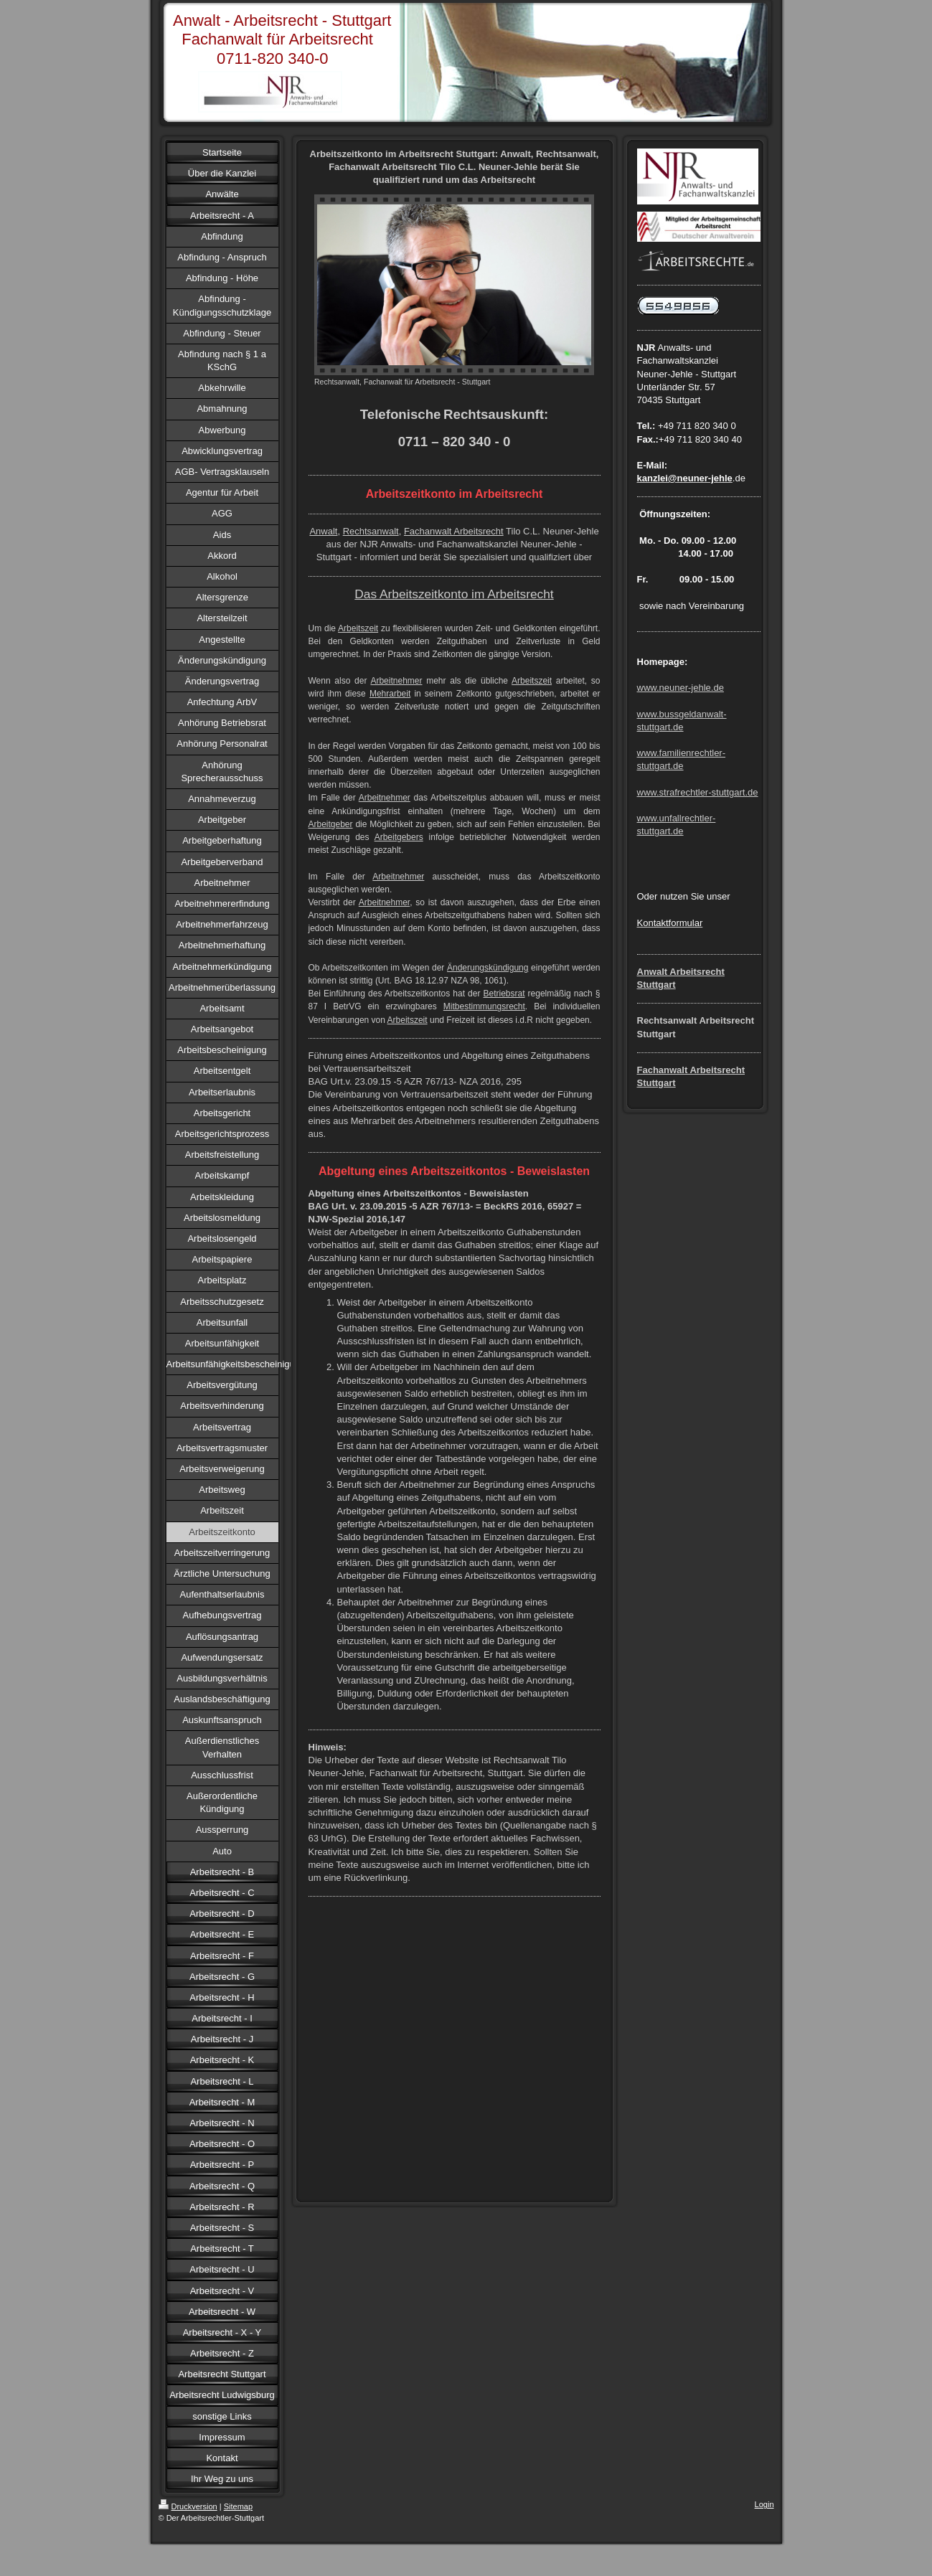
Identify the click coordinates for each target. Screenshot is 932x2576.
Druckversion (188, 2506)
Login (764, 2504)
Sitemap (238, 2506)
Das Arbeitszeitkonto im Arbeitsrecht (453, 594)
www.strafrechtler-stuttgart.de (697, 792)
